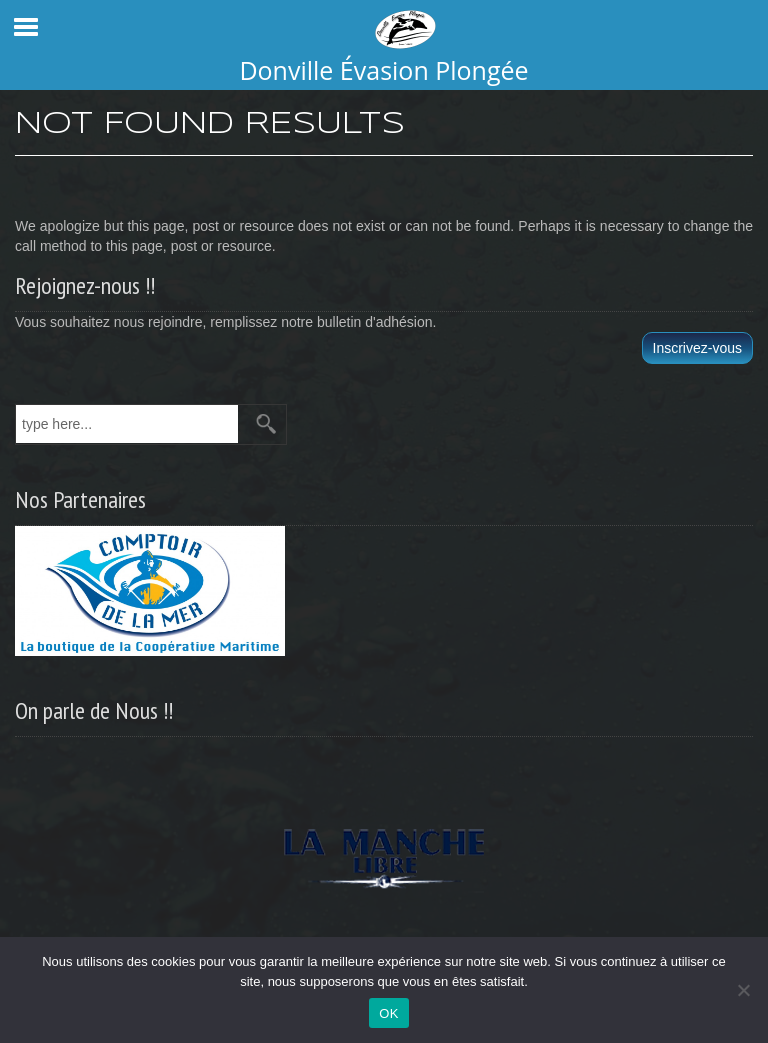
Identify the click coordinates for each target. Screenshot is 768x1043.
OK (388, 1013)
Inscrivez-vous (697, 348)
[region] (384, 852)
